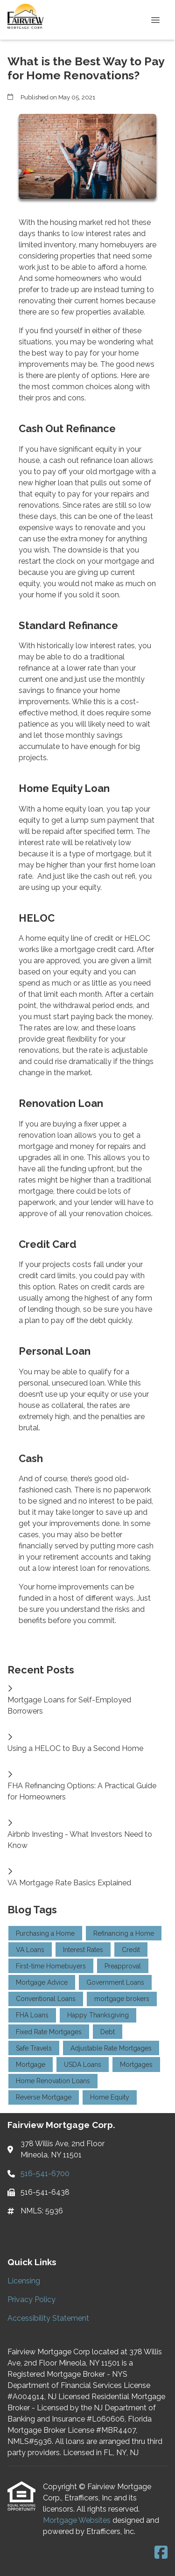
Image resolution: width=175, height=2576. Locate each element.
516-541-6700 (45, 2173)
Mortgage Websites (77, 2520)
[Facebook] (161, 2553)
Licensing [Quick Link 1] (23, 2280)
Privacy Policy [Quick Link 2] (31, 2299)
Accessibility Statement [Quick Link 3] (48, 2318)
